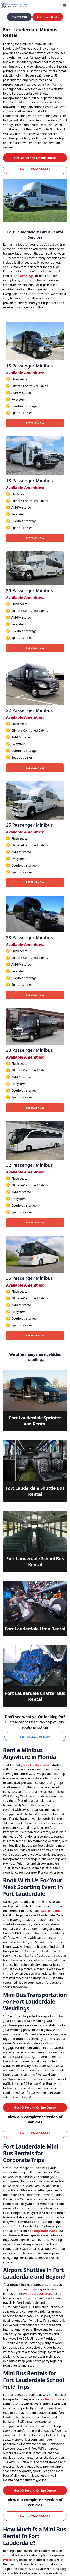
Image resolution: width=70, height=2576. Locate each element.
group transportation (36, 1765)
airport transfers (40, 2294)
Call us (35, 169)
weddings (27, 276)
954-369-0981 (19, 17)
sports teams (50, 1911)
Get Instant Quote (47, 17)
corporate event (45, 2231)
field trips (52, 2399)
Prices (7, 2560)
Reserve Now (39, 424)
